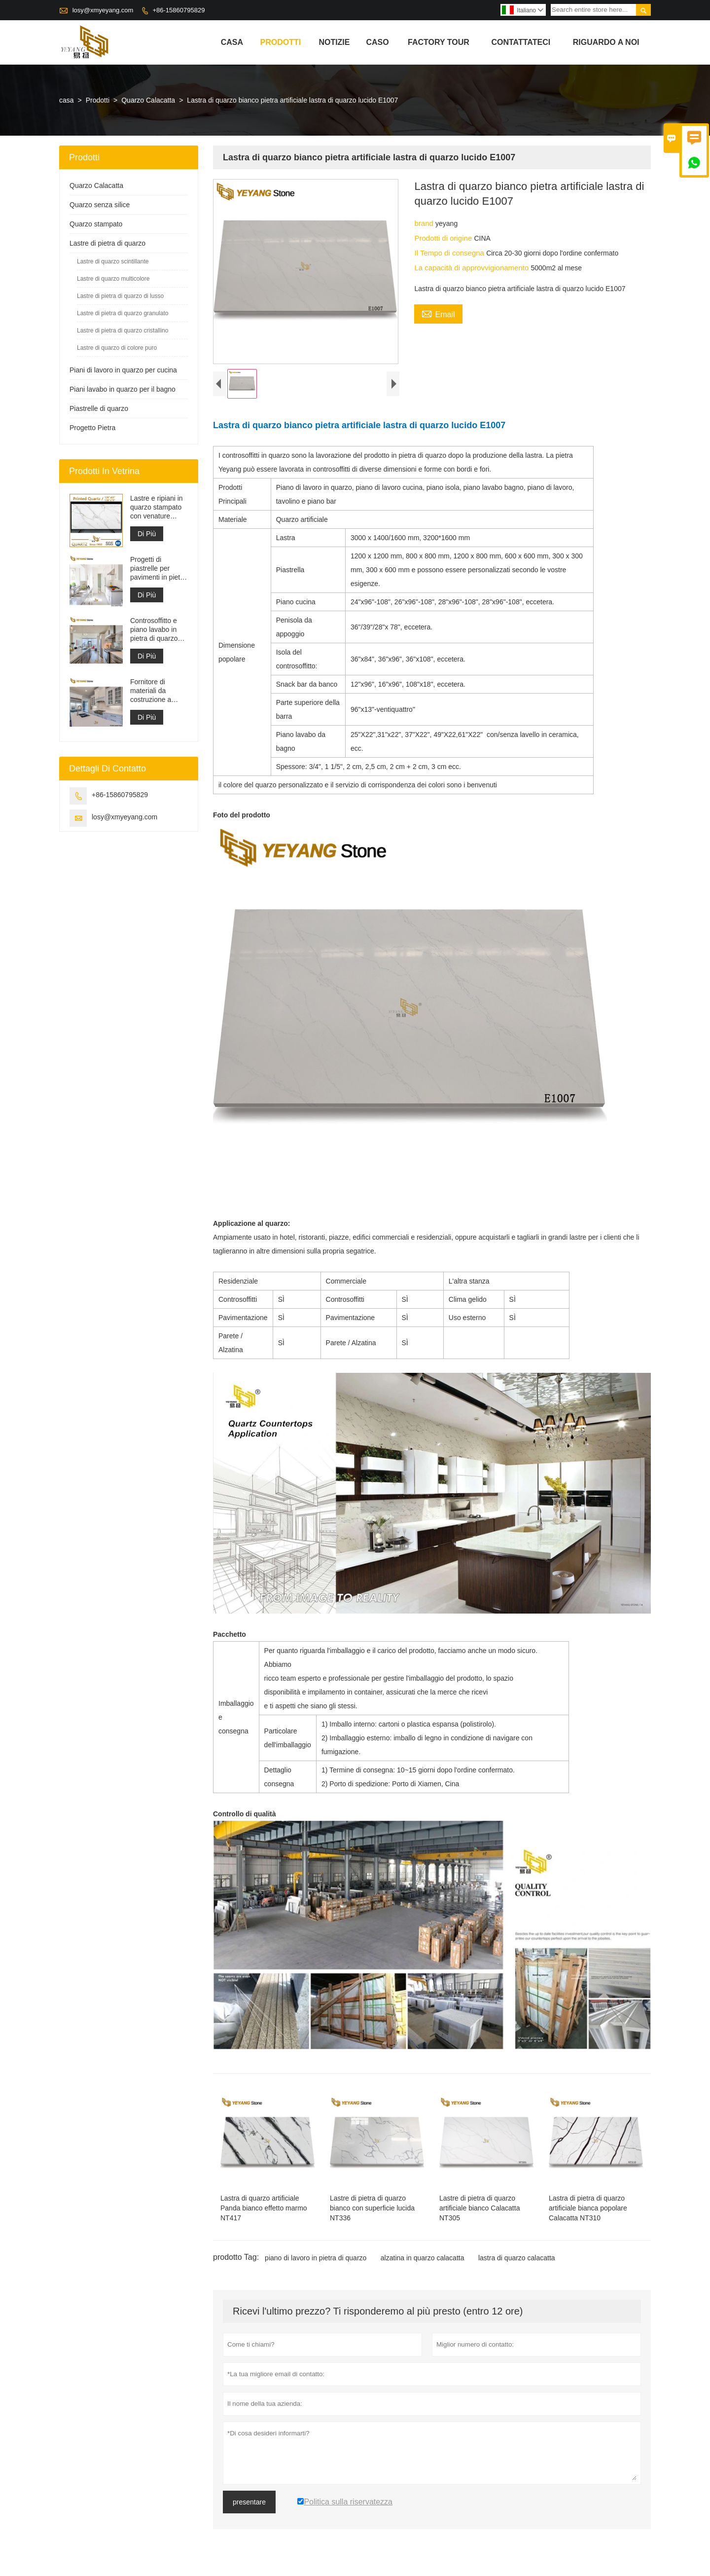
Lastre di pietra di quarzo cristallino (122, 330)
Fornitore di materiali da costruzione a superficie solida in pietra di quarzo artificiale (158, 691)
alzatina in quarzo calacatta (422, 2260)
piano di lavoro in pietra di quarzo (315, 2260)
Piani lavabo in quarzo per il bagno (123, 389)
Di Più (147, 534)
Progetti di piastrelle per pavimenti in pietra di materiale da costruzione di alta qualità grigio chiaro (158, 568)
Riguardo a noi (606, 42)
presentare (249, 2504)
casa (232, 42)
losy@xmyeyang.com (103, 10)
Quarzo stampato (96, 224)
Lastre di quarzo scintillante (112, 261)
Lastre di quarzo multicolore (113, 278)
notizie (334, 42)
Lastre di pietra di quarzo (107, 243)
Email (438, 313)
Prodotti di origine (444, 238)
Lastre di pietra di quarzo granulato (122, 313)
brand (424, 223)
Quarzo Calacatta (148, 100)
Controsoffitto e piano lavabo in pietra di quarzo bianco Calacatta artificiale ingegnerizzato (155, 630)
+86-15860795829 (178, 10)
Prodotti (280, 42)
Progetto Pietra (92, 428)
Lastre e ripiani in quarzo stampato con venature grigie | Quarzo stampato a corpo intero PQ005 (156, 507)
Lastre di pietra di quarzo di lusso (120, 296)
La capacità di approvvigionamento (472, 267)
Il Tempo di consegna (450, 253)
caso (377, 42)
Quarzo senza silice (100, 205)
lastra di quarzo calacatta (516, 2260)
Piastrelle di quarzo (99, 408)
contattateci (520, 42)
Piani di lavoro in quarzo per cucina (123, 370)
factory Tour (438, 42)
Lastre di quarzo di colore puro (117, 347)
